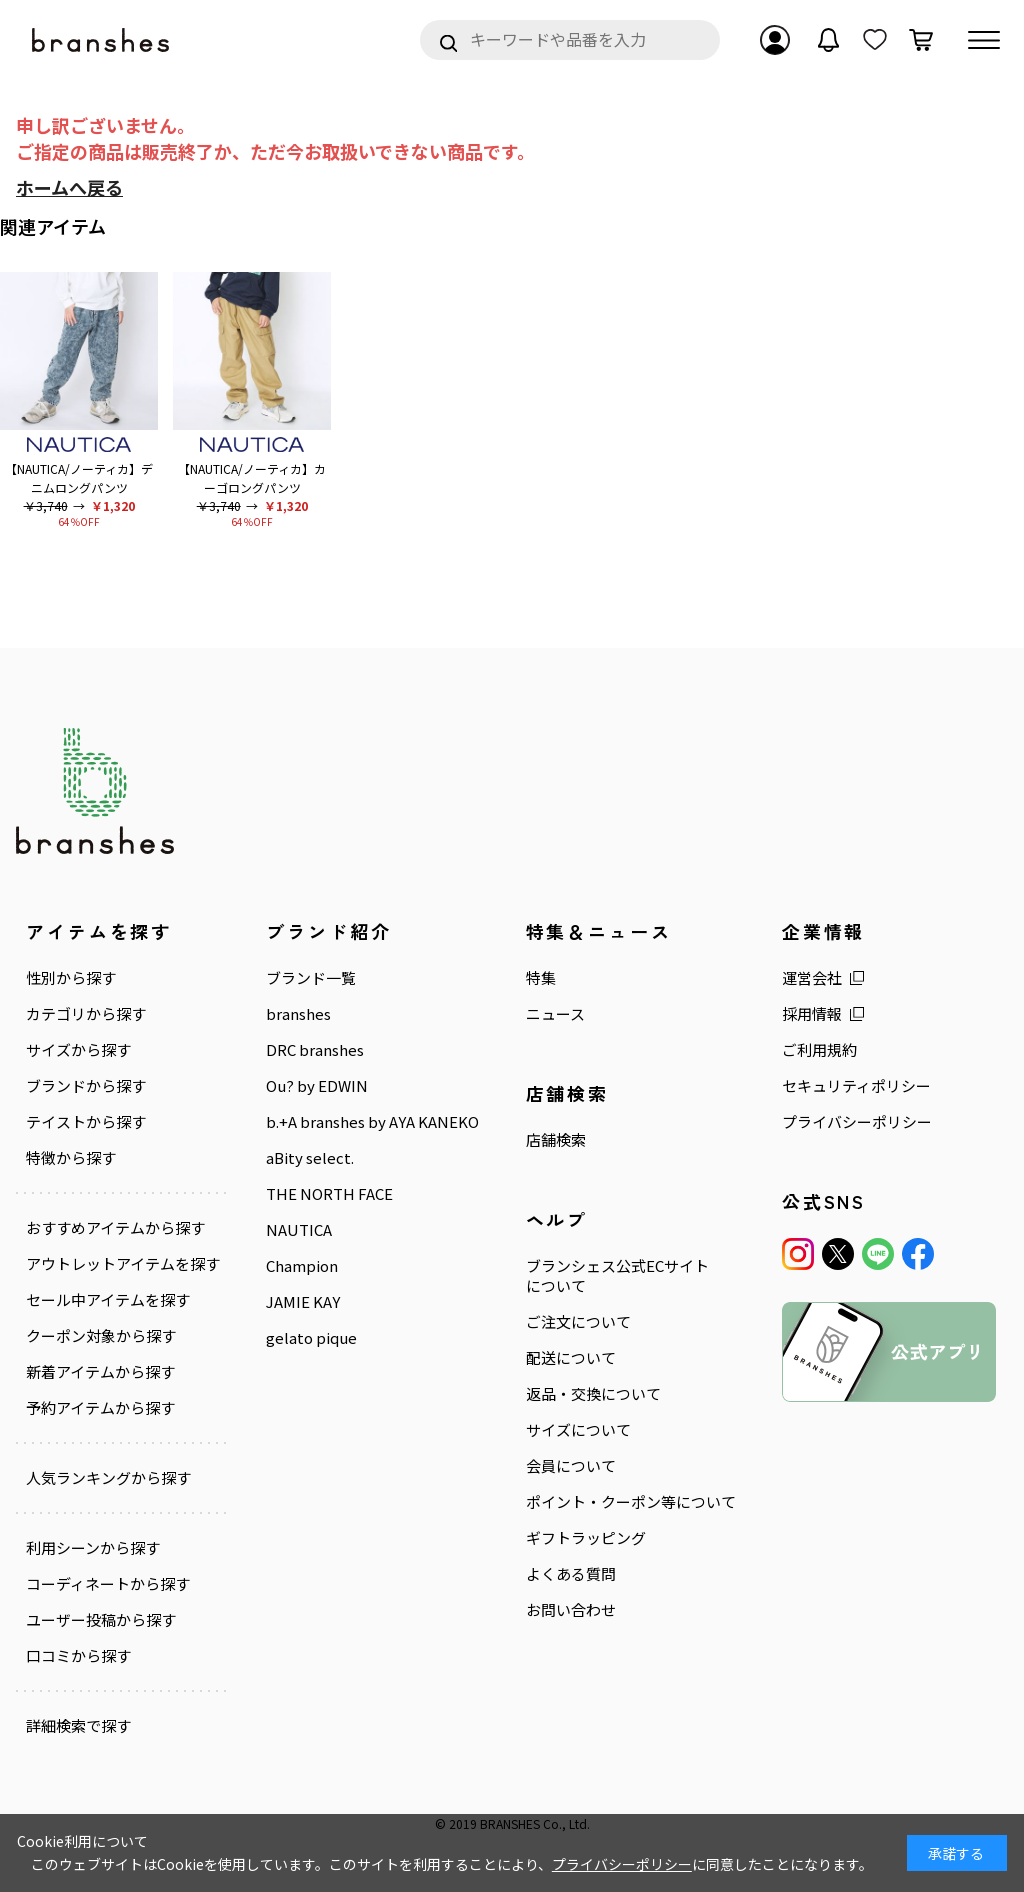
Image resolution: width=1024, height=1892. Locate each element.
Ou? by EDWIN (317, 1086)
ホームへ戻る (69, 187)
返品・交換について (593, 1394)
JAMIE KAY (303, 1302)
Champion (302, 1266)
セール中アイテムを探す (108, 1300)
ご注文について (578, 1322)
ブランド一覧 (311, 978)
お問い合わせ (571, 1610)
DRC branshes (315, 1050)
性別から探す (71, 978)
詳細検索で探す (78, 1726)
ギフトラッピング (586, 1538)
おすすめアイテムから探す (115, 1228)
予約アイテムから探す (100, 1408)
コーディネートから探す (108, 1584)
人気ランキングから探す (108, 1478)
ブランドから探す (86, 1086)
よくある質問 (571, 1574)
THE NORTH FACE (329, 1194)
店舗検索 (556, 1140)
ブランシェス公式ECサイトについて (617, 1276)
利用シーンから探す (93, 1548)
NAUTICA (299, 1230)
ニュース (555, 1014)
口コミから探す (78, 1656)
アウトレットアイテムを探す (123, 1264)
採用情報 (812, 1014)
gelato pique (311, 1338)
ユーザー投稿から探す (101, 1620)
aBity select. (310, 1158)
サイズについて (578, 1430)
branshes (298, 1014)
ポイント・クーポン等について (631, 1502)
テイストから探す (86, 1122)
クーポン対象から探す (101, 1336)
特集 (541, 978)
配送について (571, 1358)
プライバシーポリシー (857, 1122)
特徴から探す (71, 1158)
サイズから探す (78, 1050)
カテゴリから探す (86, 1014)
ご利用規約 (819, 1050)
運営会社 (812, 978)
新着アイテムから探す (100, 1372)
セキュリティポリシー (856, 1086)
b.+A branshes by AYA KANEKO (372, 1122)
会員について (571, 1466)
